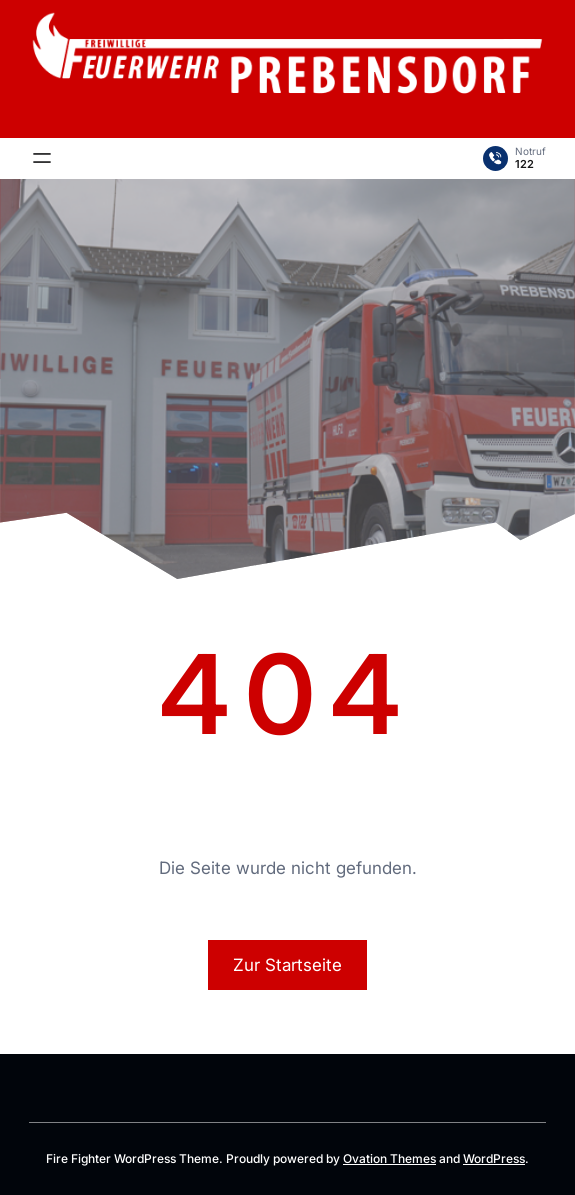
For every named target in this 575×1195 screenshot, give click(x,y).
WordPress (494, 1158)
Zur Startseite (287, 965)
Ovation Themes (389, 1158)
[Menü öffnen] (42, 158)
